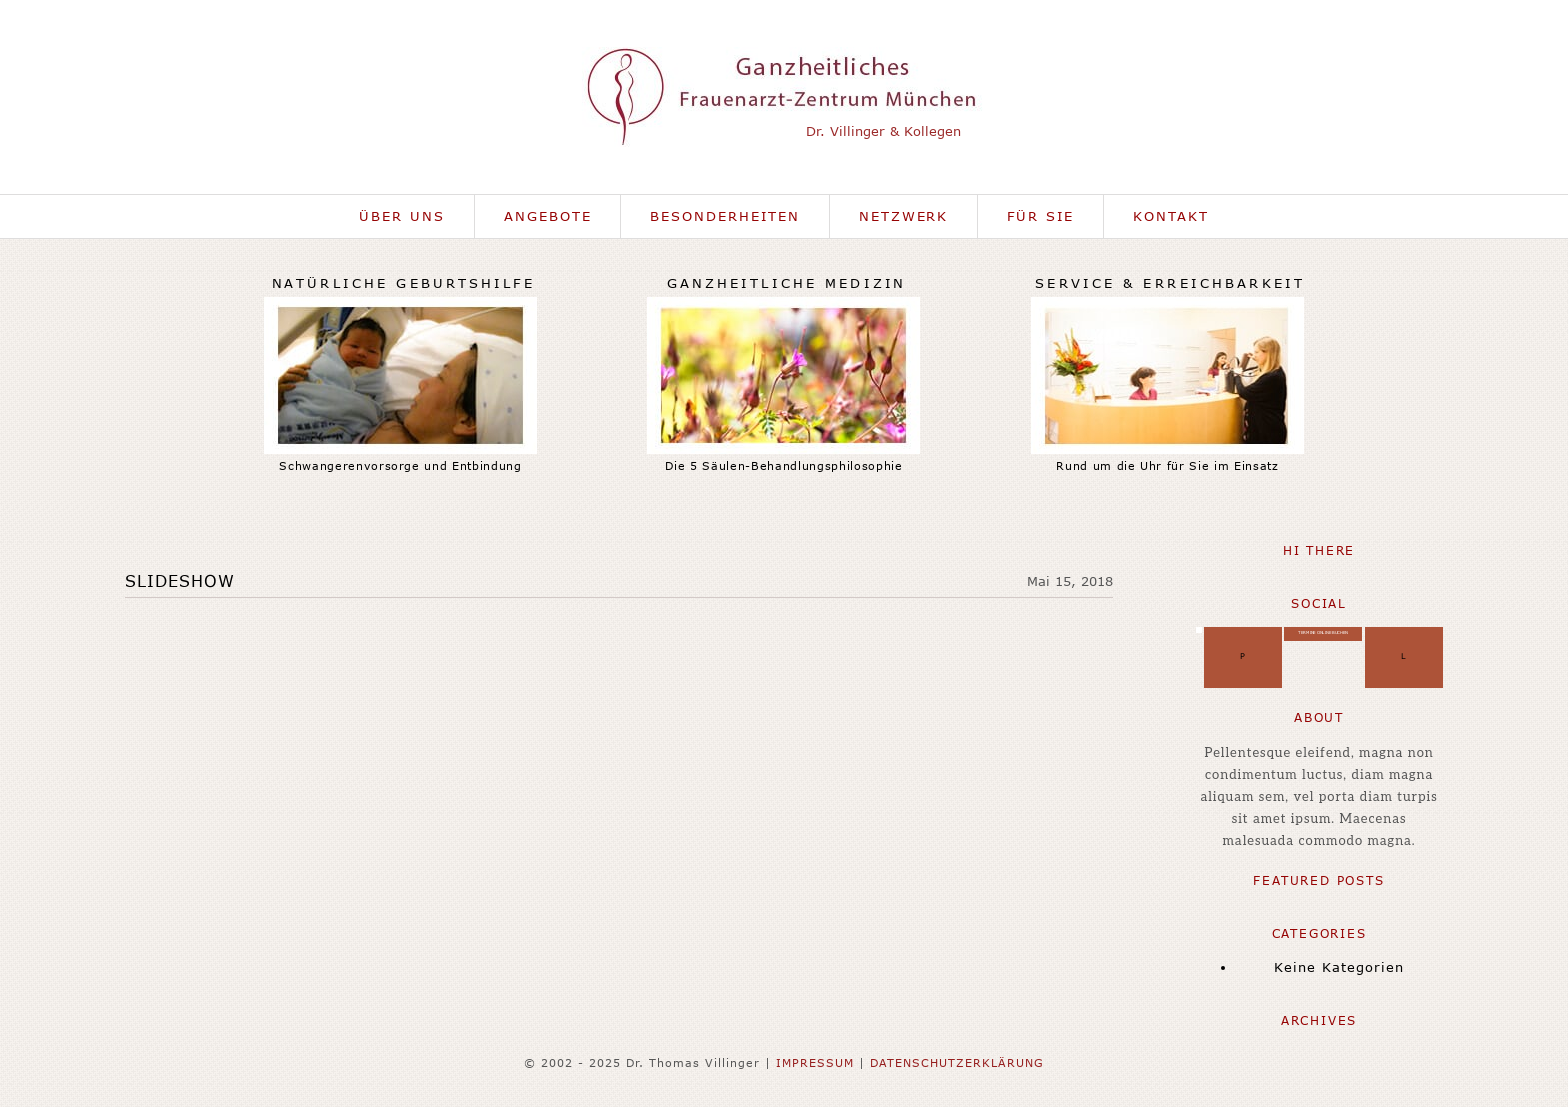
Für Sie (1040, 216)
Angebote (548, 216)
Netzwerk (904, 216)
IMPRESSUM (815, 1062)
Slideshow (180, 581)
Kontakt (1171, 216)
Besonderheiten (724, 216)
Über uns (402, 216)
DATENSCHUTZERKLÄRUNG (957, 1062)
